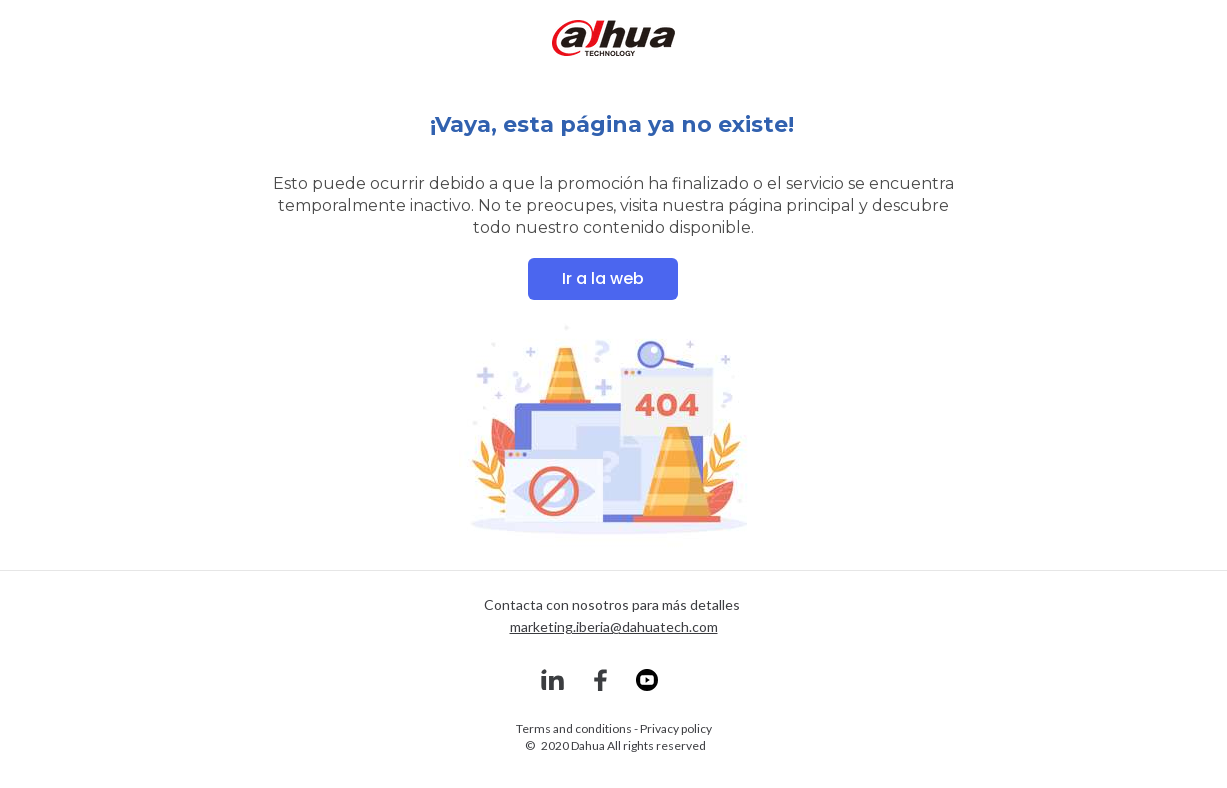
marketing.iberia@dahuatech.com (614, 626)
